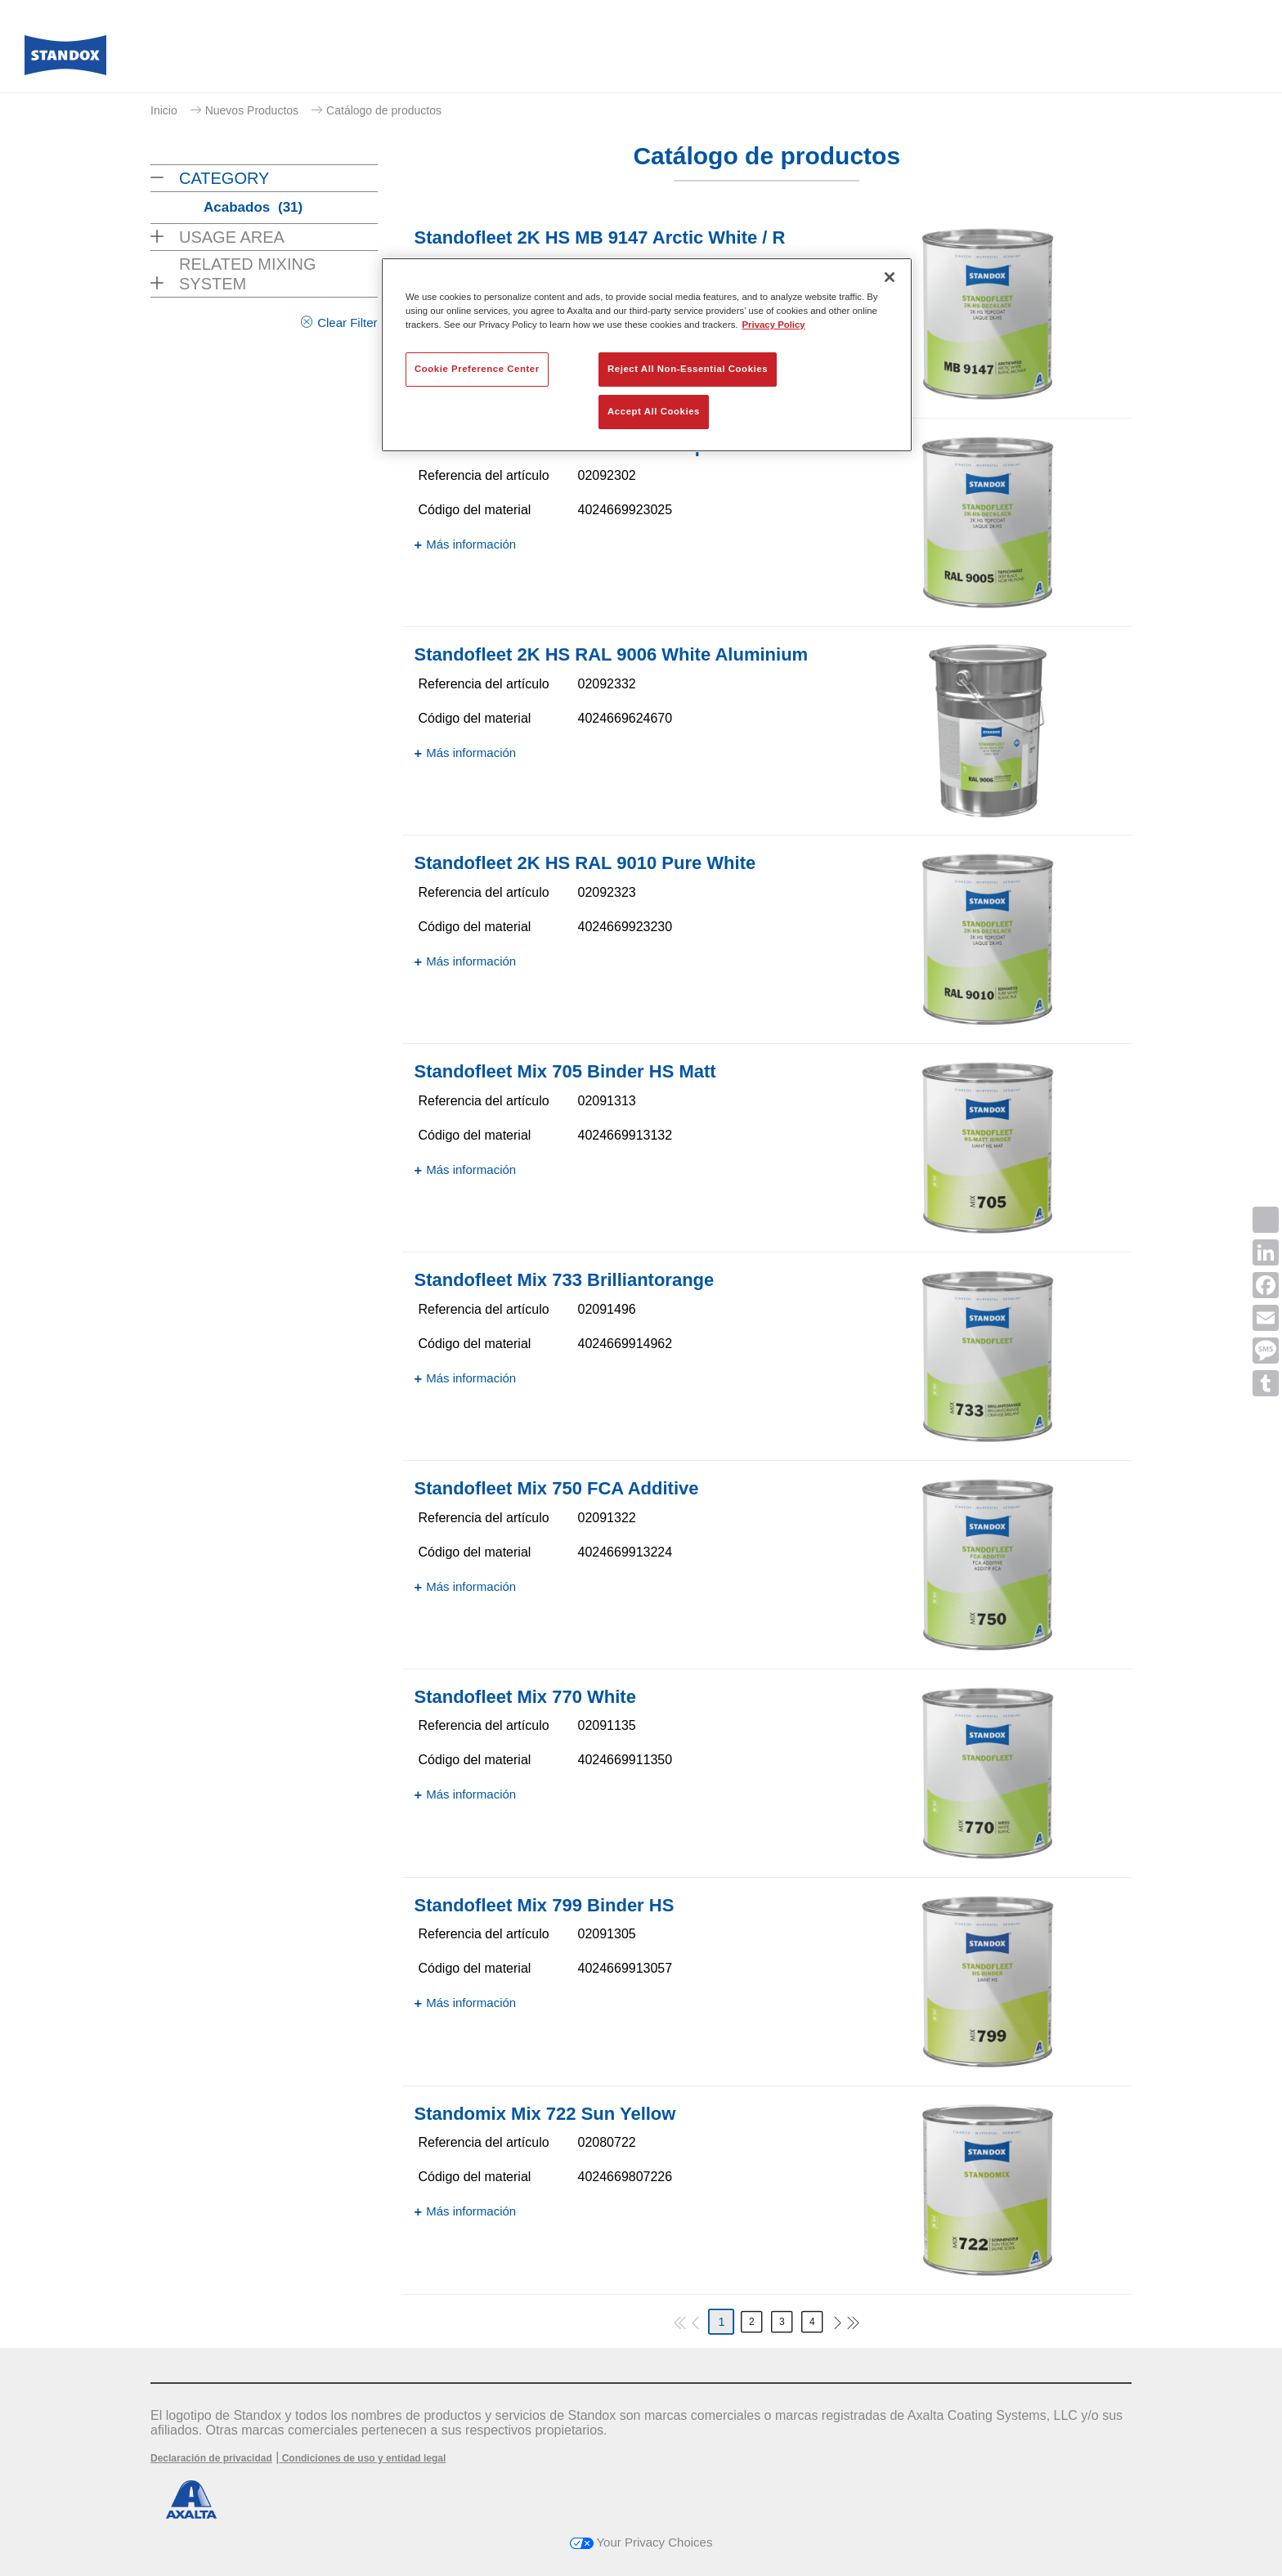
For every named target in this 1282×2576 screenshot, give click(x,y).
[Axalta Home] (65, 59)
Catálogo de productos (384, 110)
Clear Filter (347, 322)
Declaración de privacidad (211, 2458)
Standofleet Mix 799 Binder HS (545, 1905)
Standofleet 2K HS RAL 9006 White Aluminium (612, 654)
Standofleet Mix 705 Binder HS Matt (565, 1071)
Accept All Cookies (653, 411)
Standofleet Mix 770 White (525, 1697)
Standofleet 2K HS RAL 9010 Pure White (585, 863)
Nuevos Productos (251, 110)
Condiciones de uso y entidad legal (362, 2458)
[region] (646, 355)
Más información (471, 544)
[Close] (890, 277)
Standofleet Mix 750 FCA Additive (557, 1488)
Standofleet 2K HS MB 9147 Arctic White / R (600, 237)
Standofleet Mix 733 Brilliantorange (565, 1280)
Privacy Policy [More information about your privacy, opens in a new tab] (773, 324)
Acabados (253, 207)
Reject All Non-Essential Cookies (687, 369)
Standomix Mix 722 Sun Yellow (545, 2113)
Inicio (163, 110)
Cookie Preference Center (477, 369)
